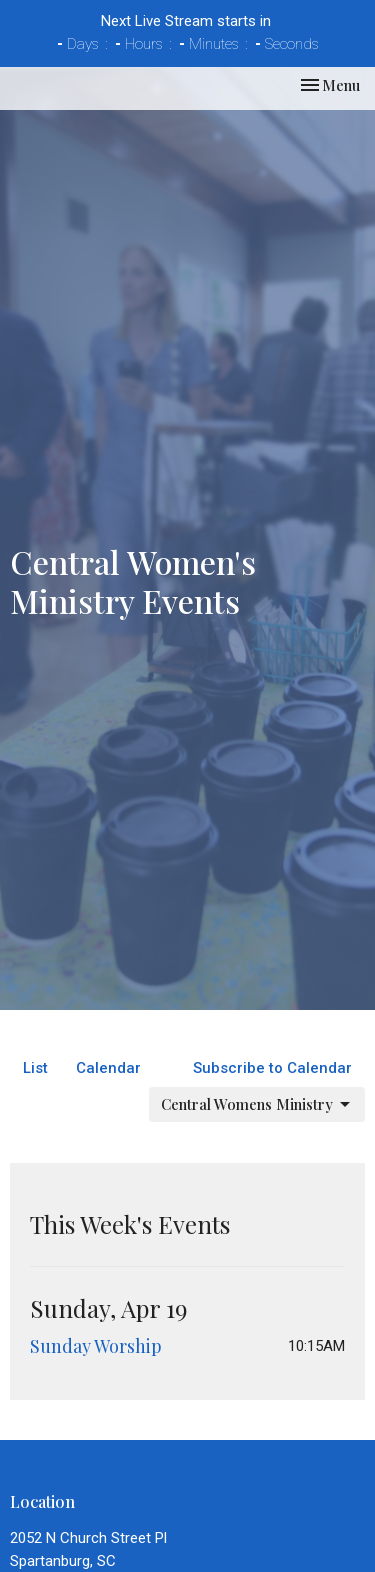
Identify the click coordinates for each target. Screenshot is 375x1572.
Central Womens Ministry (257, 1104)
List (35, 1068)
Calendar (108, 1068)
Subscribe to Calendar (272, 1068)
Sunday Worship (96, 1346)
